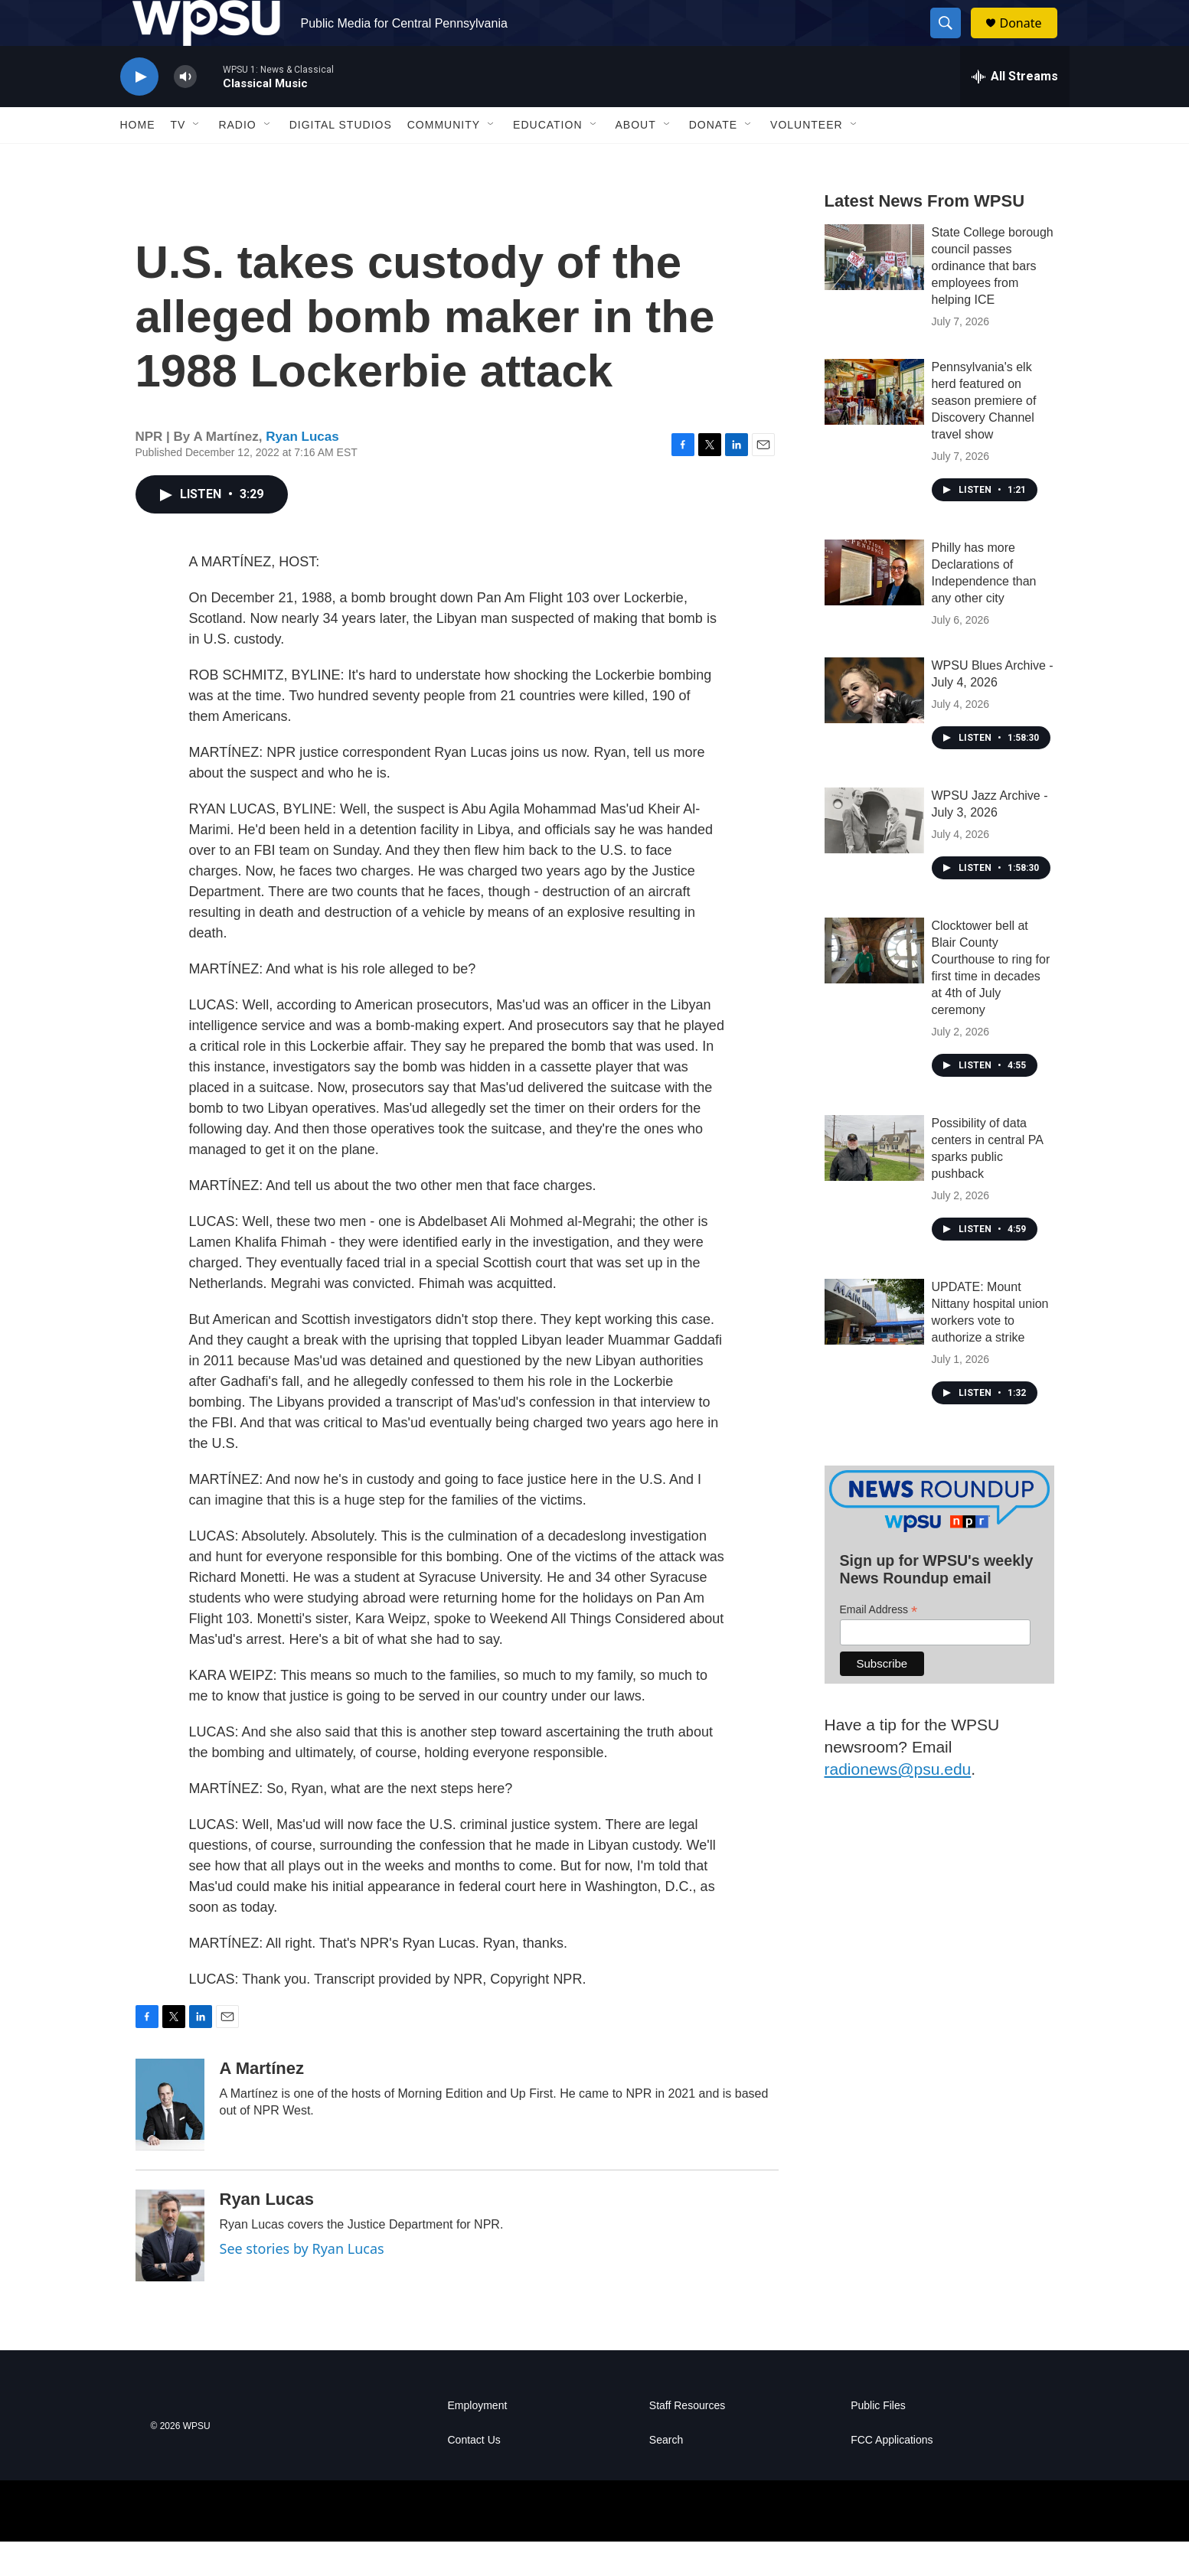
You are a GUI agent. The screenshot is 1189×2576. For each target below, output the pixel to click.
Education (547, 159)
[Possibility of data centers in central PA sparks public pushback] (874, 1182)
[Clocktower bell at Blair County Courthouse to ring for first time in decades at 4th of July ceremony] (874, 985)
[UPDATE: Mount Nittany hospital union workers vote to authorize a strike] (874, 1346)
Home (137, 159)
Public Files (878, 2440)
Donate (1030, 40)
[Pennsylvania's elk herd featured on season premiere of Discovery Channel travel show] (874, 426)
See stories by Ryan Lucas (302, 2283)
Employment (478, 2440)
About (636, 159)
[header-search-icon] (953, 40)
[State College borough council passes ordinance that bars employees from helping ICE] (874, 291)
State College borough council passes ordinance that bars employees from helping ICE (992, 300)
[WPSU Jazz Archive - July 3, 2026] (874, 855)
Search (666, 2474)
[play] (139, 111)
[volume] (185, 111)
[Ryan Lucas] (170, 2270)
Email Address (879, 1644)
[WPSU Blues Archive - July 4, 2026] (874, 725)
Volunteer (806, 159)
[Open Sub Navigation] (197, 159)
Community (443, 159)
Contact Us (474, 2474)
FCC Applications (892, 2474)
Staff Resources (687, 2440)
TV (178, 159)
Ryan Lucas (302, 471)
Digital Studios (340, 159)
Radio (237, 159)
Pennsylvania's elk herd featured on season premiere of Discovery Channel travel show (984, 435)
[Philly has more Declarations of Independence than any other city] (874, 607)
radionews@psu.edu (898, 1803)
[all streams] (1015, 111)
